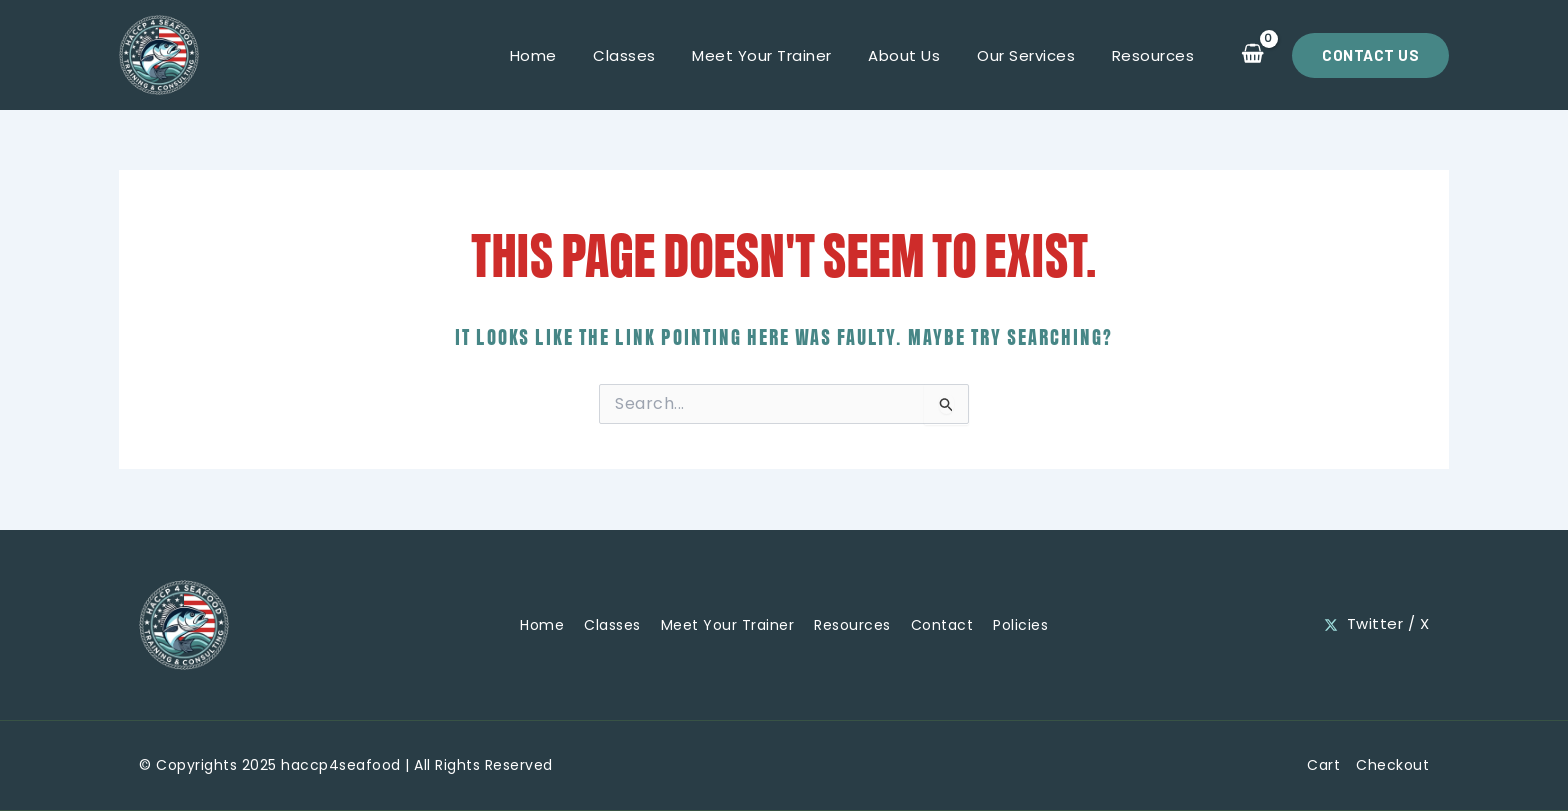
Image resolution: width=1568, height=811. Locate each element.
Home (569, 55)
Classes (654, 55)
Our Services (1036, 55)
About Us (921, 55)
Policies (1020, 624)
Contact (942, 624)
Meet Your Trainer (786, 55)
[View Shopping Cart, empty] (1252, 55)
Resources (1156, 55)
